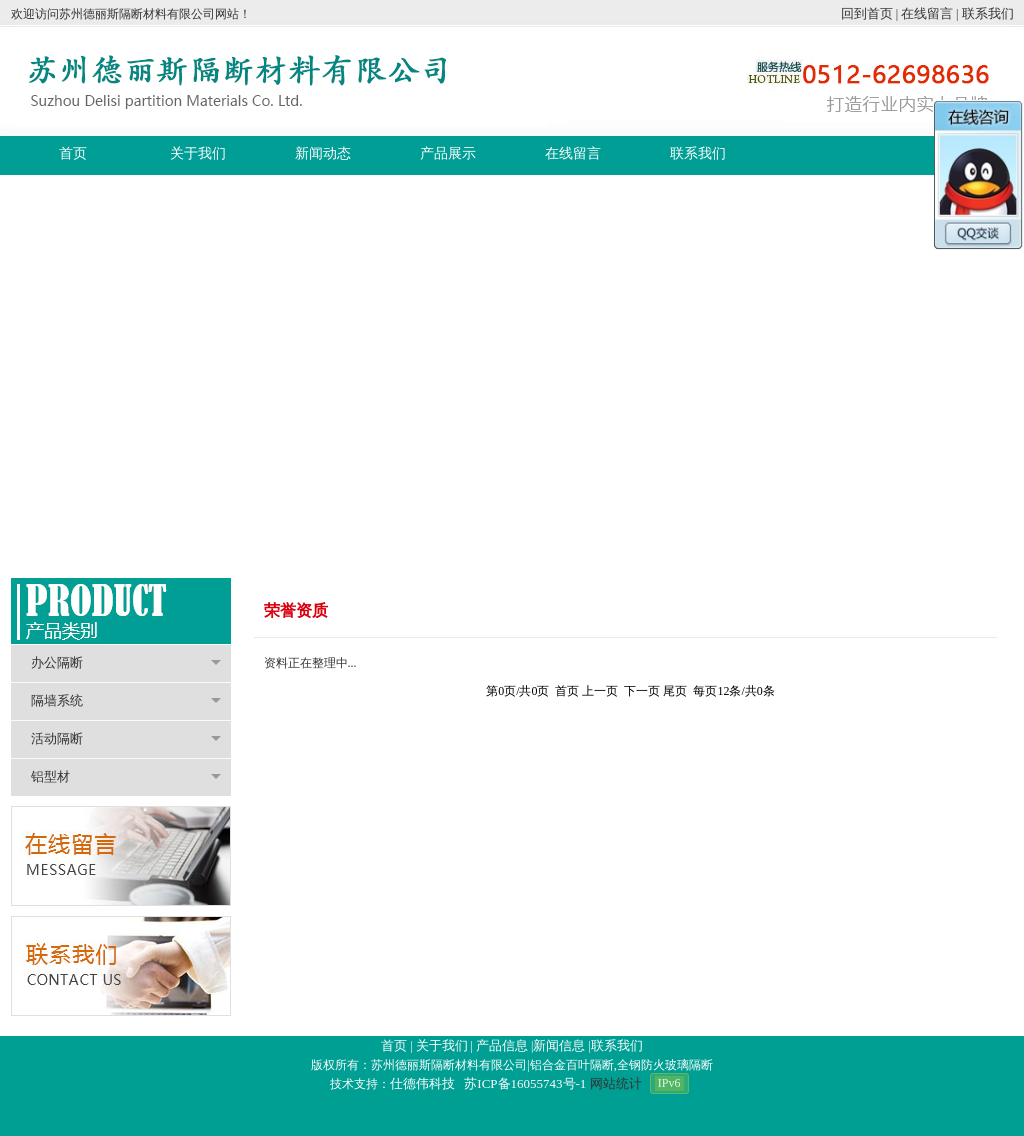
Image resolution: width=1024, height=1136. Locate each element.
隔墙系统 (126, 700)
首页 (394, 1045)
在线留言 (927, 13)
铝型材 (126, 776)
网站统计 (616, 1083)
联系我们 (988, 13)
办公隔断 (126, 662)
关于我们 (442, 1045)
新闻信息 (559, 1045)
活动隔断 (126, 738)
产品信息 (502, 1045)
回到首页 (867, 13)
